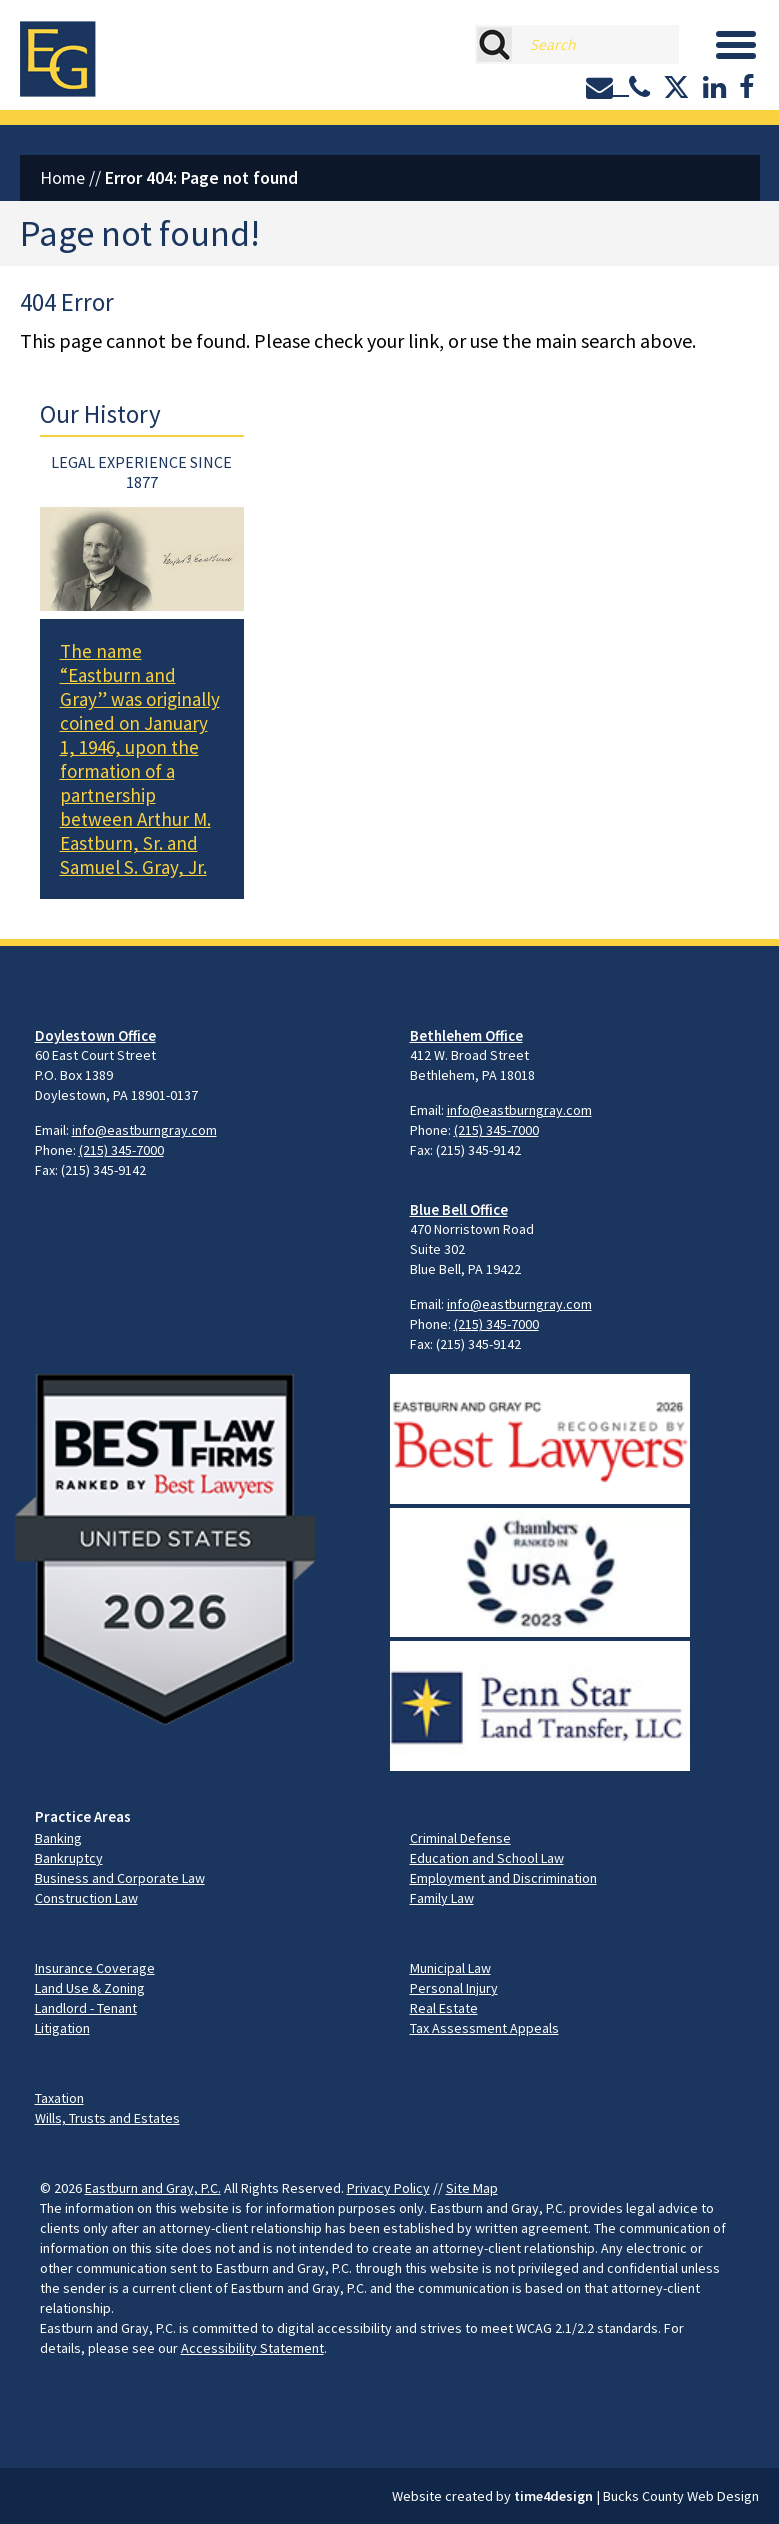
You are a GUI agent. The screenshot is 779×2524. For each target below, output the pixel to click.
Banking (58, 1838)
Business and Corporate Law (120, 1878)
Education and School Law (487, 1858)
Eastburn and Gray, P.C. (153, 2188)
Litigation (62, 2028)
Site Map (472, 2188)
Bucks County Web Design (681, 2496)
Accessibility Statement (252, 2348)
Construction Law (86, 1898)
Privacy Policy (388, 2188)
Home (62, 178)
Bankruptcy (69, 1858)
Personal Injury (454, 1988)
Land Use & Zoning (90, 1988)
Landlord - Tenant (86, 2008)
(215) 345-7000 (121, 1150)
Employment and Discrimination (503, 1878)
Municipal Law (450, 1968)
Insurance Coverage (95, 1968)
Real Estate (444, 2008)
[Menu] (736, 45)
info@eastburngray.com (144, 1130)
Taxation (59, 2098)
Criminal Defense (460, 1838)
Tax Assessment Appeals (484, 2028)
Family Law (442, 1898)
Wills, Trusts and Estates (107, 2118)
